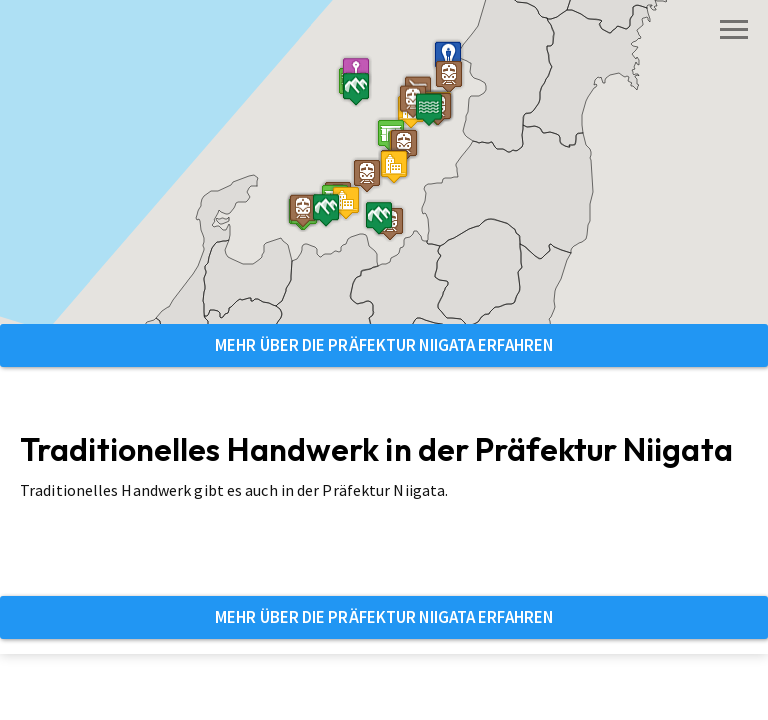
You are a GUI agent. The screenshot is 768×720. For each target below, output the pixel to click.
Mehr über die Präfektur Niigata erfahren (384, 345)
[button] (394, 166)
